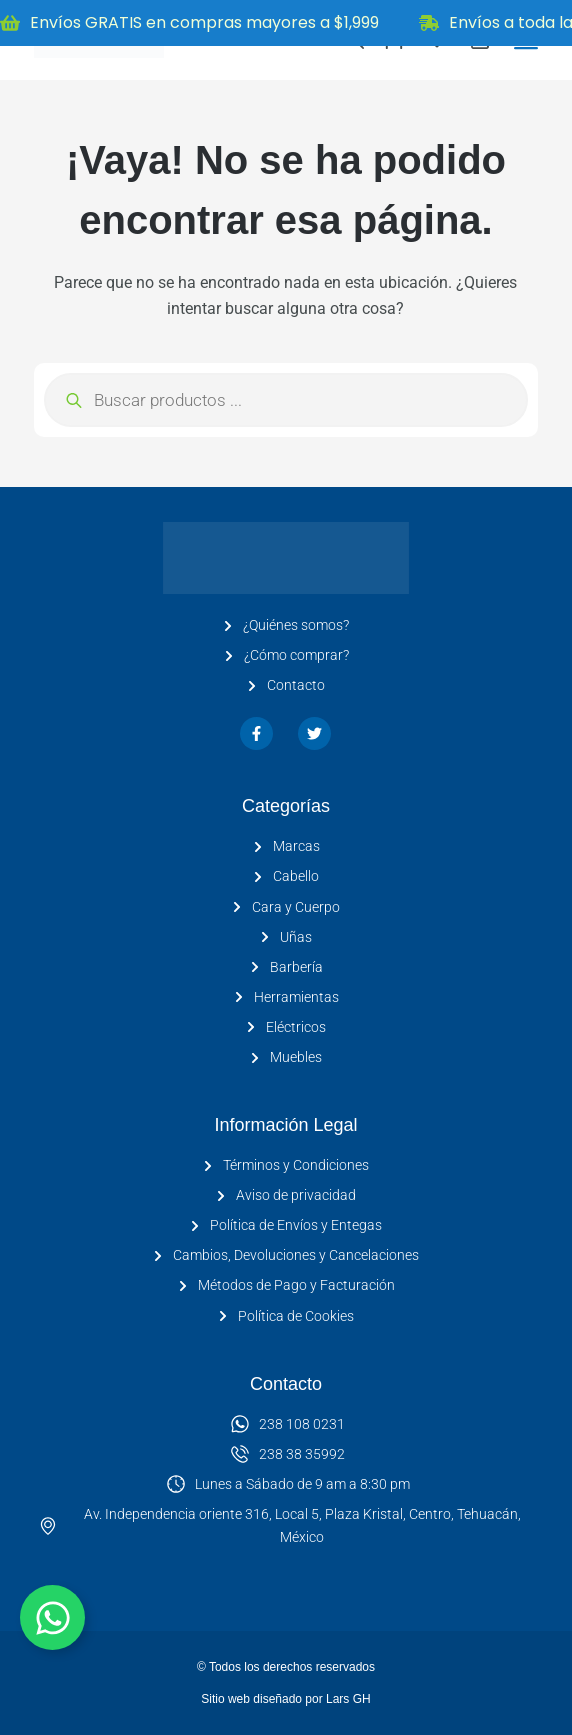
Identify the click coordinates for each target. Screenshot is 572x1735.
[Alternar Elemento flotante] (52, 1617)
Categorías (286, 806)
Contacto (286, 1384)
